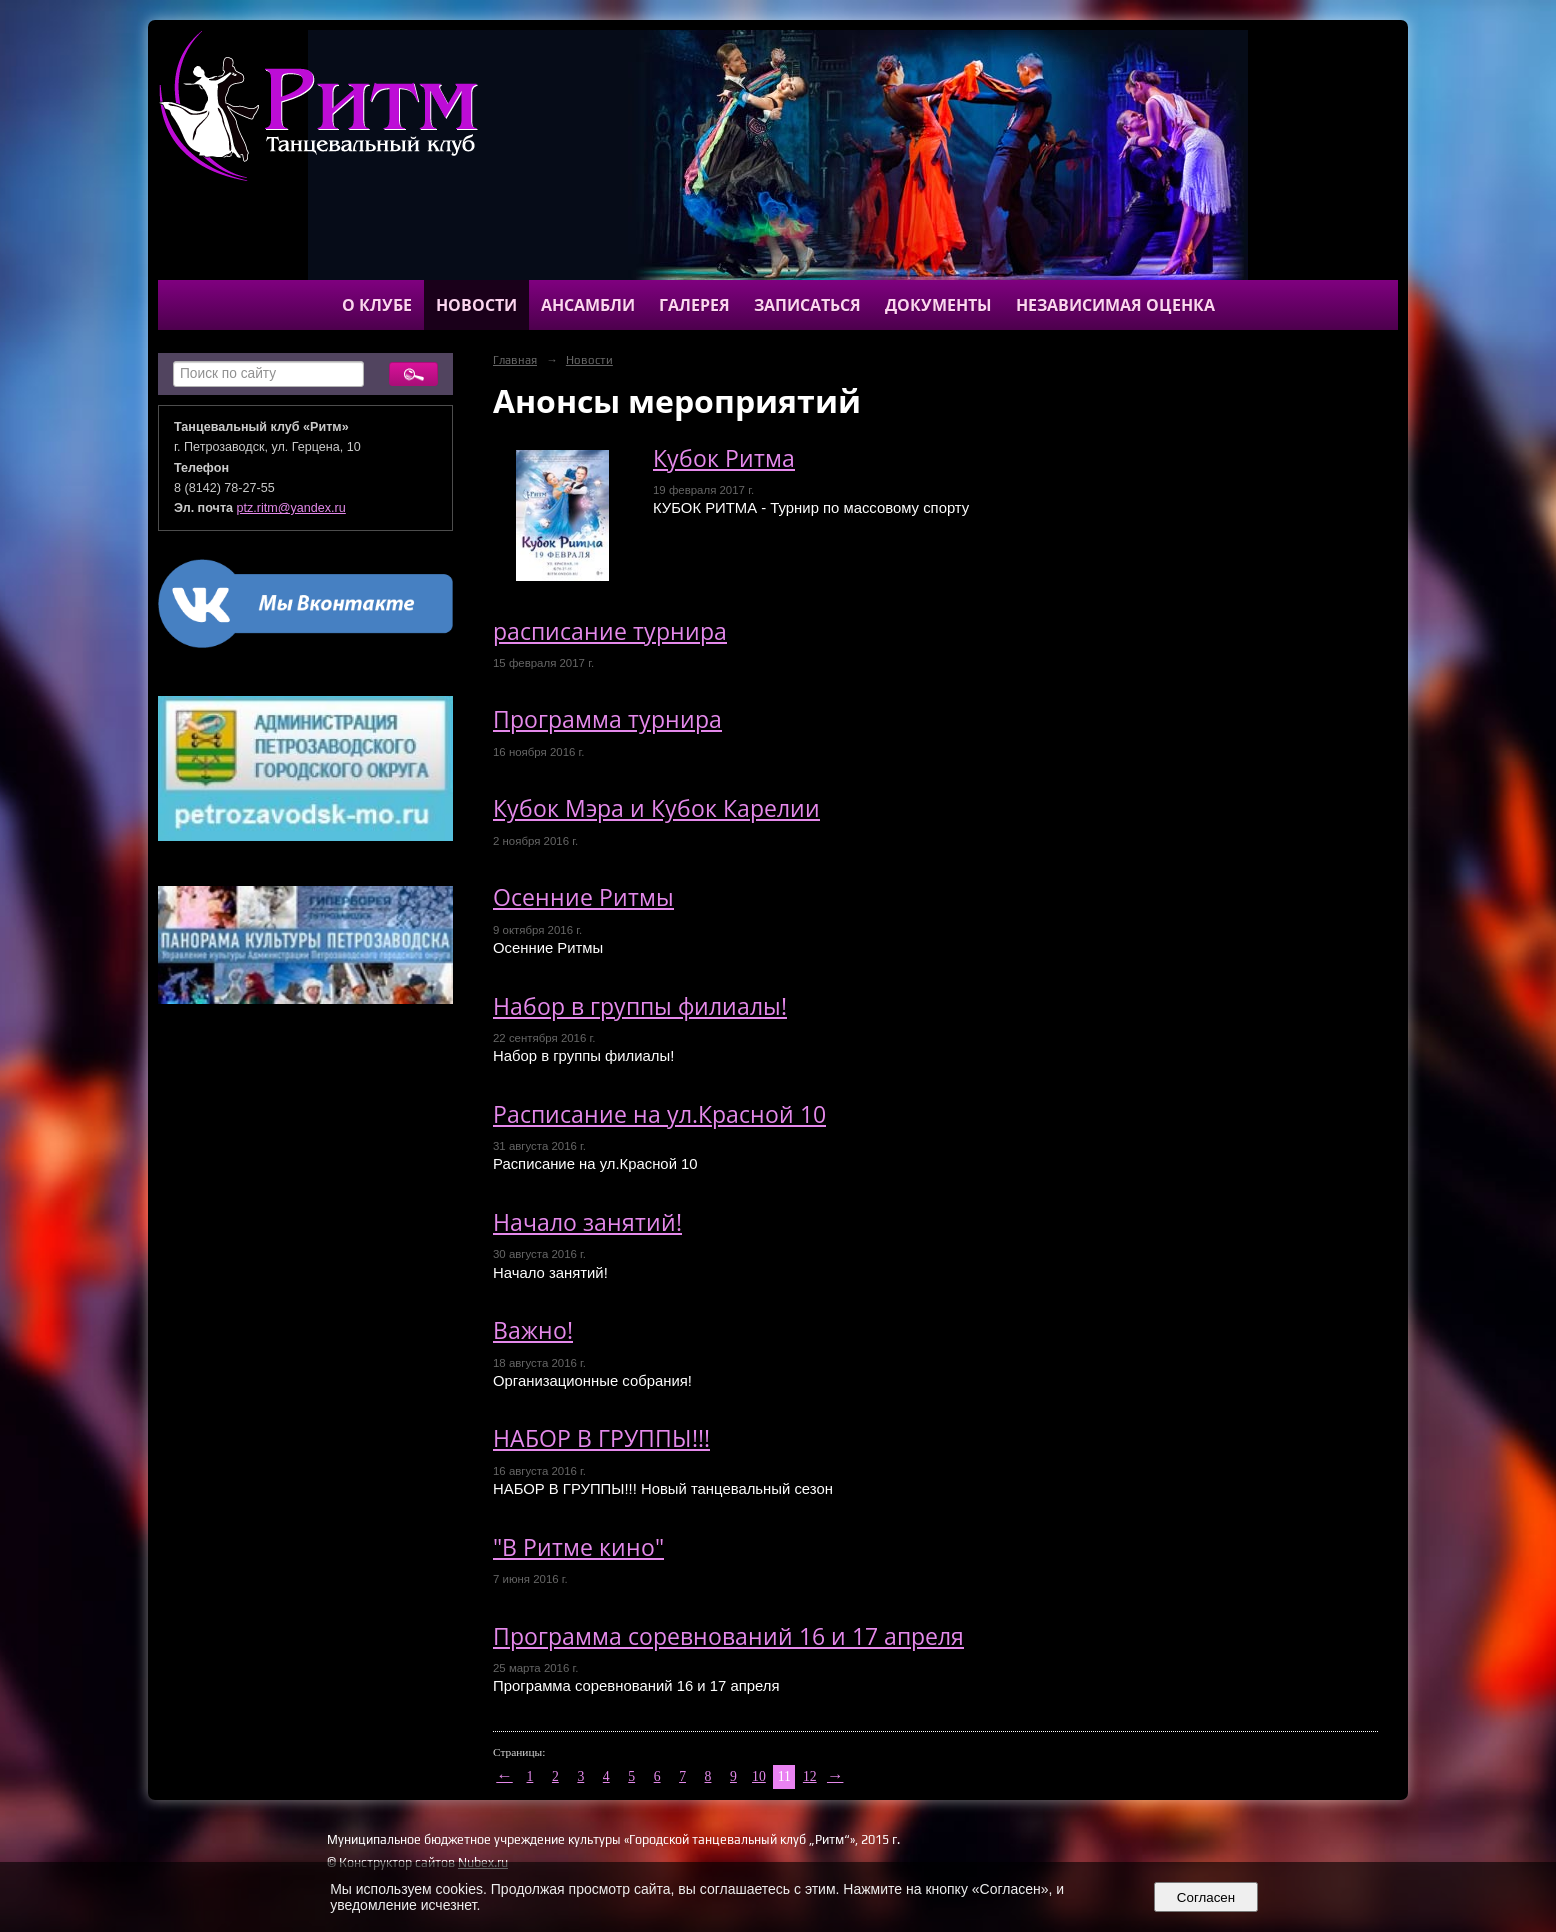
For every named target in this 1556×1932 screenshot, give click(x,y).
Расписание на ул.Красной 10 (659, 1114)
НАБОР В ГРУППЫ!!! (601, 1438)
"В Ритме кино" (578, 1547)
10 (759, 1776)
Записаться (807, 305)
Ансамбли (588, 305)
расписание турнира (610, 631)
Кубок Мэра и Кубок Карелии (656, 808)
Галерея (694, 305)
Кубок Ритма (724, 458)
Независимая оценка (1115, 305)
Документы (938, 305)
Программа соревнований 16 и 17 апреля (728, 1636)
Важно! (533, 1330)
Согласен (1205, 1897)
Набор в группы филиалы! (640, 1006)
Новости (476, 305)
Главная (515, 360)
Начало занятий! (587, 1222)
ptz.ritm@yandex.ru (291, 508)
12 (810, 1776)
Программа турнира (607, 719)
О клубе (377, 305)
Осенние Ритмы (583, 897)
